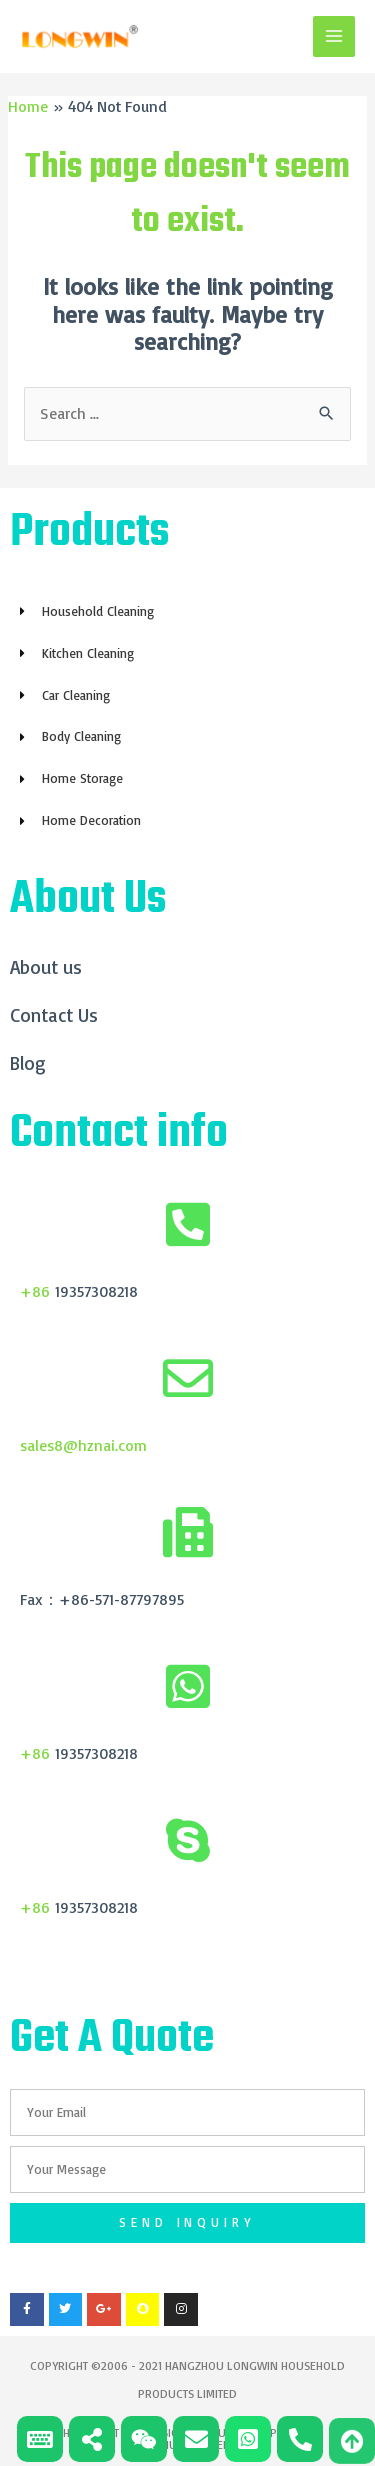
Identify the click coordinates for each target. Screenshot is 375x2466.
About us (46, 967)
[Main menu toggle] (334, 37)
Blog (28, 1063)
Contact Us (54, 1015)
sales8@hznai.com (83, 1445)
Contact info (119, 1134)
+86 (35, 1291)
